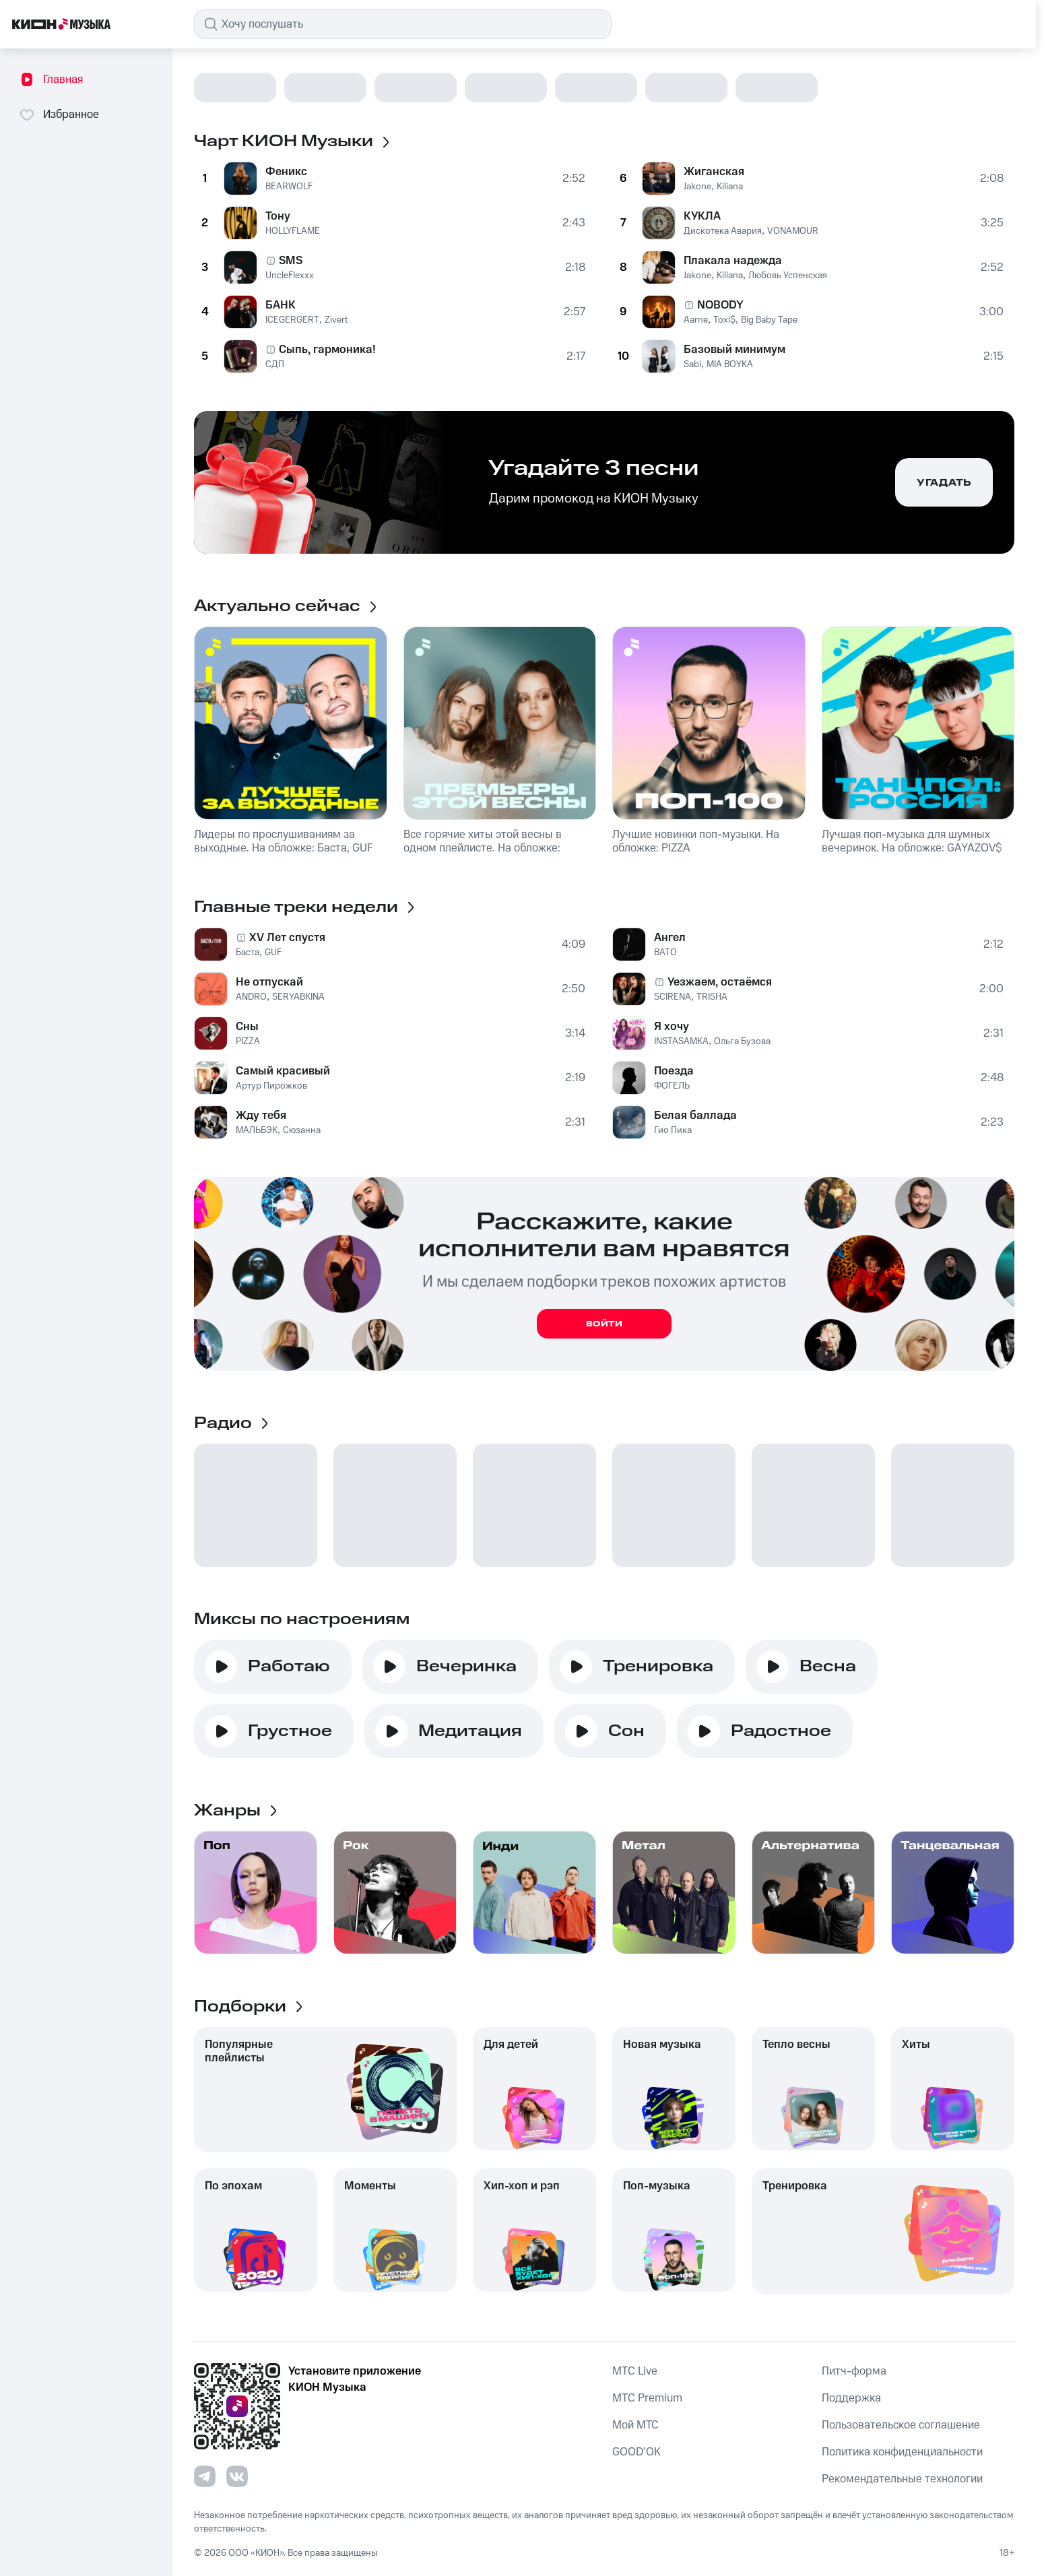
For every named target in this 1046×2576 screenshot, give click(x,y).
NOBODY (720, 305)
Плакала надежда (733, 261)
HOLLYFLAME (292, 231)
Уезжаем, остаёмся (719, 982)
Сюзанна (302, 1130)
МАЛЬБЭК (256, 1130)
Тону (277, 216)
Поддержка (851, 2398)
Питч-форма (854, 2371)
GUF (273, 952)
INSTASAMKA (681, 1041)
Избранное (59, 114)
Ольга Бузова (742, 1041)
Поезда (674, 1071)
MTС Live (634, 2371)
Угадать (944, 483)
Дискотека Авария (723, 231)
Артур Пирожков (271, 1086)
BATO (665, 952)
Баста (247, 952)
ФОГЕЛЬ (672, 1086)
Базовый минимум (734, 350)
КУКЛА (702, 216)
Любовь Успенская (787, 275)
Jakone (697, 186)
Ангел (670, 938)
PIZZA (248, 1041)
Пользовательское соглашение (901, 2425)
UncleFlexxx (289, 275)
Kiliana (730, 186)
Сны (247, 1027)
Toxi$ (724, 320)
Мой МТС (635, 2425)
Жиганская (714, 172)
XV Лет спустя (287, 938)
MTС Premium (647, 2398)
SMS (290, 261)
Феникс (286, 172)
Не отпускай (269, 982)
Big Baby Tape (769, 320)
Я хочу (671, 1027)
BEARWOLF (289, 186)
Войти (604, 1324)
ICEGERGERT (292, 320)
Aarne (696, 320)
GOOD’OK (636, 2452)
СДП (274, 364)
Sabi (692, 364)
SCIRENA (672, 997)
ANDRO (251, 997)
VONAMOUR (792, 231)
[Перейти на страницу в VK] (237, 2476)
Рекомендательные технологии (902, 2479)
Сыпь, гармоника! (327, 350)
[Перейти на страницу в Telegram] (205, 2476)
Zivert (336, 320)
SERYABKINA (298, 997)
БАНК (280, 305)
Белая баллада (695, 1115)
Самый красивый (283, 1071)
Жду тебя (261, 1115)
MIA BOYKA (730, 364)
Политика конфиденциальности (902, 2452)
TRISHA (711, 997)
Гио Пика (673, 1130)
